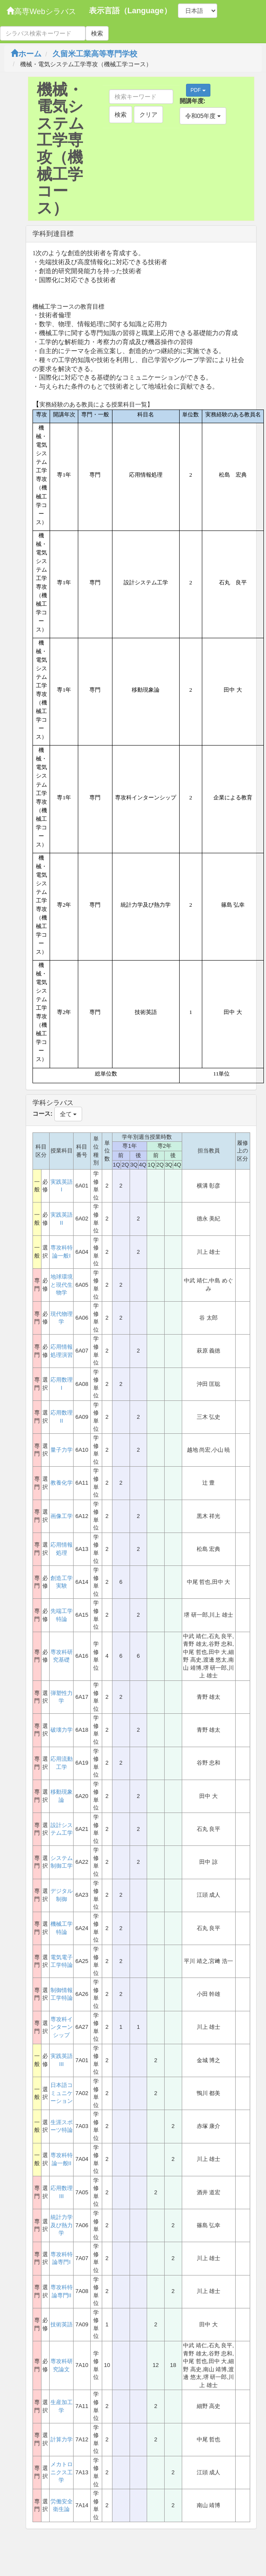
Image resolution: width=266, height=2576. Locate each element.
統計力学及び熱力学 (61, 2225)
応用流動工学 (61, 1763)
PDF (198, 90)
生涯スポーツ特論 (61, 2126)
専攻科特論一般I (61, 1251)
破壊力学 (61, 1730)
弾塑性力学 (61, 1697)
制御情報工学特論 (61, 1994)
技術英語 (61, 2324)
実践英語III (61, 2060)
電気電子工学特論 (61, 1961)
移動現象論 (61, 1796)
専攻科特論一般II (61, 2159)
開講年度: (193, 100)
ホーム (26, 54)
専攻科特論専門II (61, 2291)
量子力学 (61, 1450)
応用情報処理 (61, 1548)
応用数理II (61, 1416)
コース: (43, 1113)
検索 (97, 33)
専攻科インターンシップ (61, 2027)
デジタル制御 (61, 1895)
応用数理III (61, 2192)
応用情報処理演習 (61, 1351)
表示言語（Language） (130, 10)
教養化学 (61, 1483)
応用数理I (61, 1383)
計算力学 (61, 2439)
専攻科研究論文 (61, 2365)
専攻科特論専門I (61, 2258)
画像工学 (61, 1516)
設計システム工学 (61, 1829)
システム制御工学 (61, 1862)
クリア (148, 114)
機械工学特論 (61, 1928)
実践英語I (61, 1186)
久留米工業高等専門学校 (95, 54)
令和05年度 (203, 115)
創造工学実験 (61, 1582)
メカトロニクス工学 (61, 2472)
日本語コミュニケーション (61, 2093)
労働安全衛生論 (61, 2505)
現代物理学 (61, 1318)
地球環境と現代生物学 (61, 1284)
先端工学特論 (61, 1615)
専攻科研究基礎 (61, 1656)
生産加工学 (61, 2406)
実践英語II (61, 1218)
